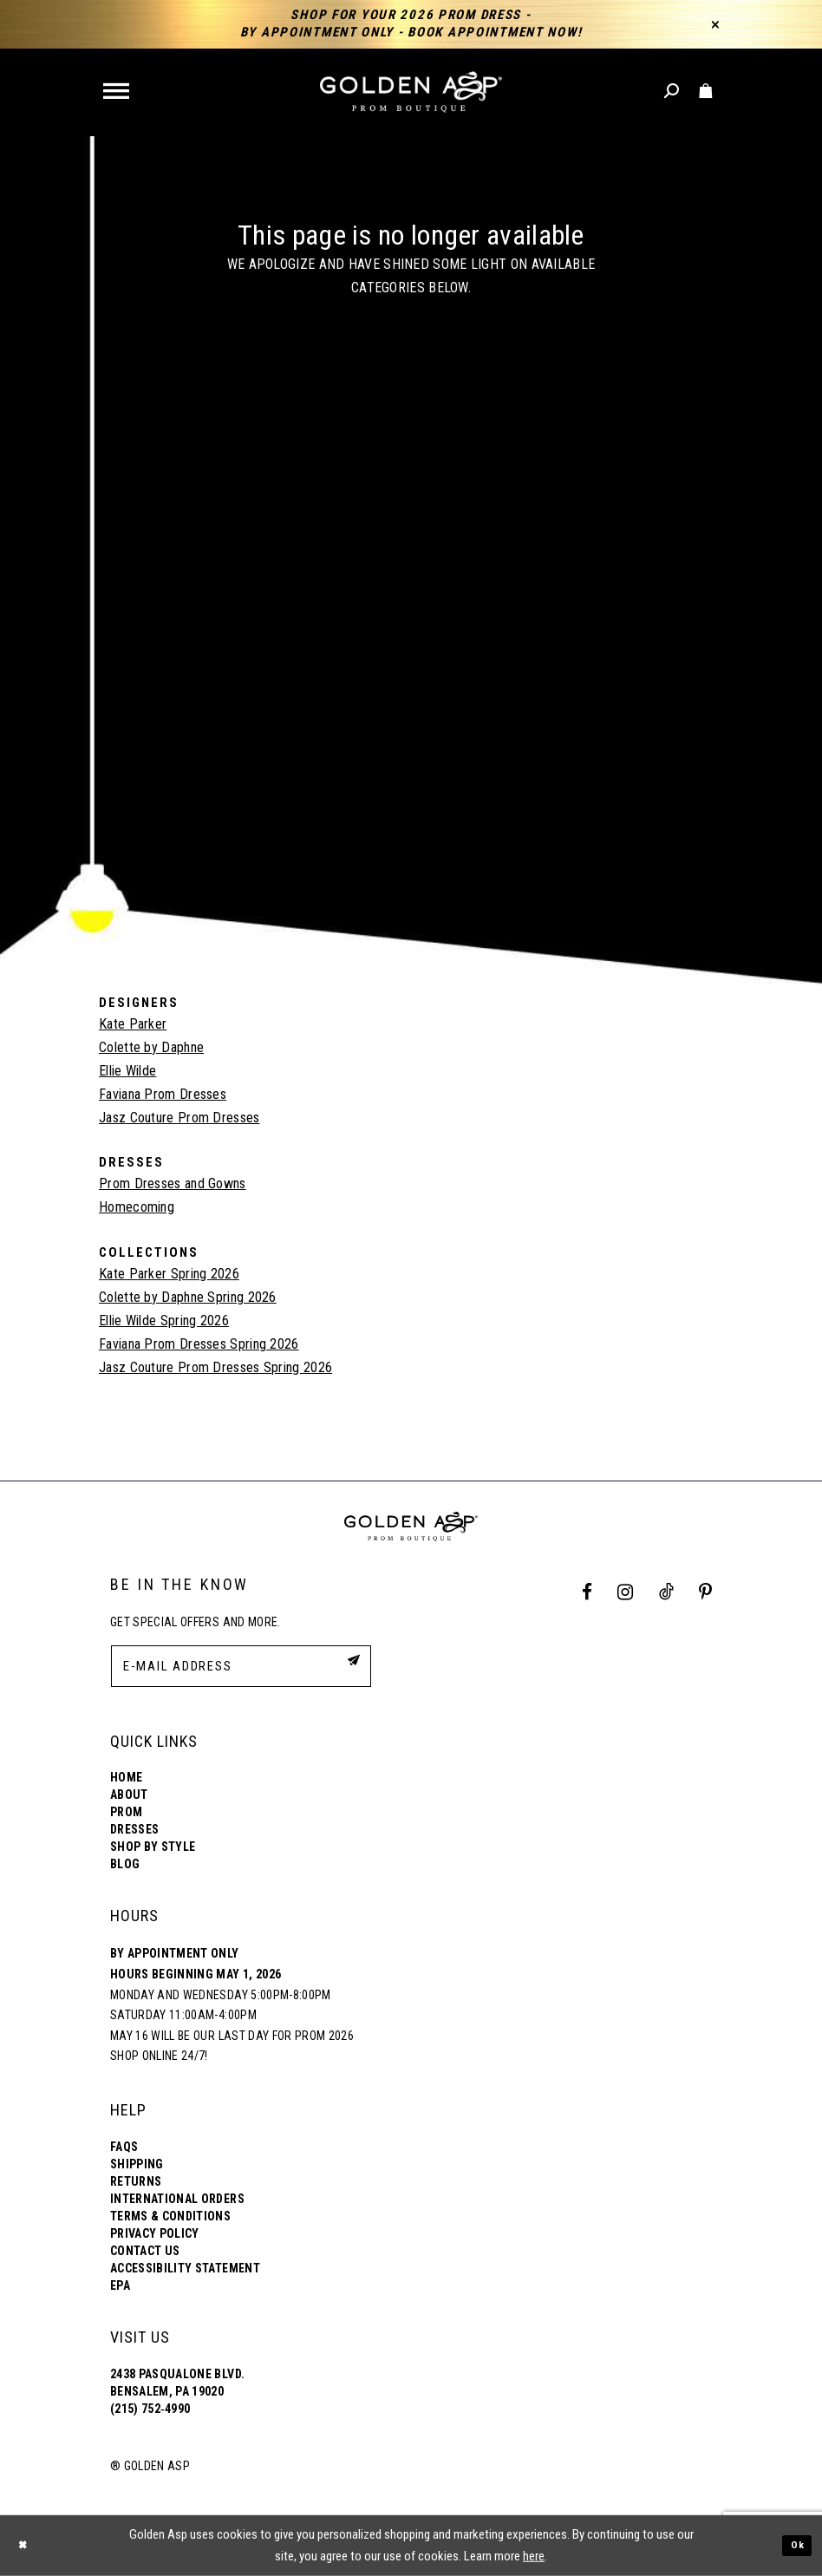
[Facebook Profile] (587, 1592)
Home (126, 1777)
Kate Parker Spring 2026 (169, 1273)
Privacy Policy (154, 2233)
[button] (117, 92)
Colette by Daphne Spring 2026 (188, 1297)
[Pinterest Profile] (705, 1592)
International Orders (177, 2199)
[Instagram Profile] (625, 1592)
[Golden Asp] (411, 92)
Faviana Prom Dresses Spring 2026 (199, 1344)
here (534, 2556)
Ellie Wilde (127, 1070)
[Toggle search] (672, 91)
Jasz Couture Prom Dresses (179, 1117)
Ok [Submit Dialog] (794, 2545)
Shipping (137, 2164)
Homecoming (136, 1207)
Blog (125, 1864)
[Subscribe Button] (349, 1665)
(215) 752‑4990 (150, 2409)
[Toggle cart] (706, 91)
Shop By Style (152, 1847)
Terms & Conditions (170, 2216)
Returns (135, 2181)
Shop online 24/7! (159, 2056)
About (129, 1794)
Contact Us (144, 2251)
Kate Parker (132, 1024)
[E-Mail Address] (241, 1666)
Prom (126, 1812)
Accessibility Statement (185, 2268)
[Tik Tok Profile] (666, 1593)
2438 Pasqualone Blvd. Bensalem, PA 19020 (177, 2382)
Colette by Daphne (151, 1047)
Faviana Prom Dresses (162, 1094)
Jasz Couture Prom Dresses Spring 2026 (215, 1367)
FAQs (124, 2147)
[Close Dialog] (26, 2545)
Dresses (134, 1829)
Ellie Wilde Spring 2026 (164, 1320)
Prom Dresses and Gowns (172, 1183)
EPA (120, 2285)
